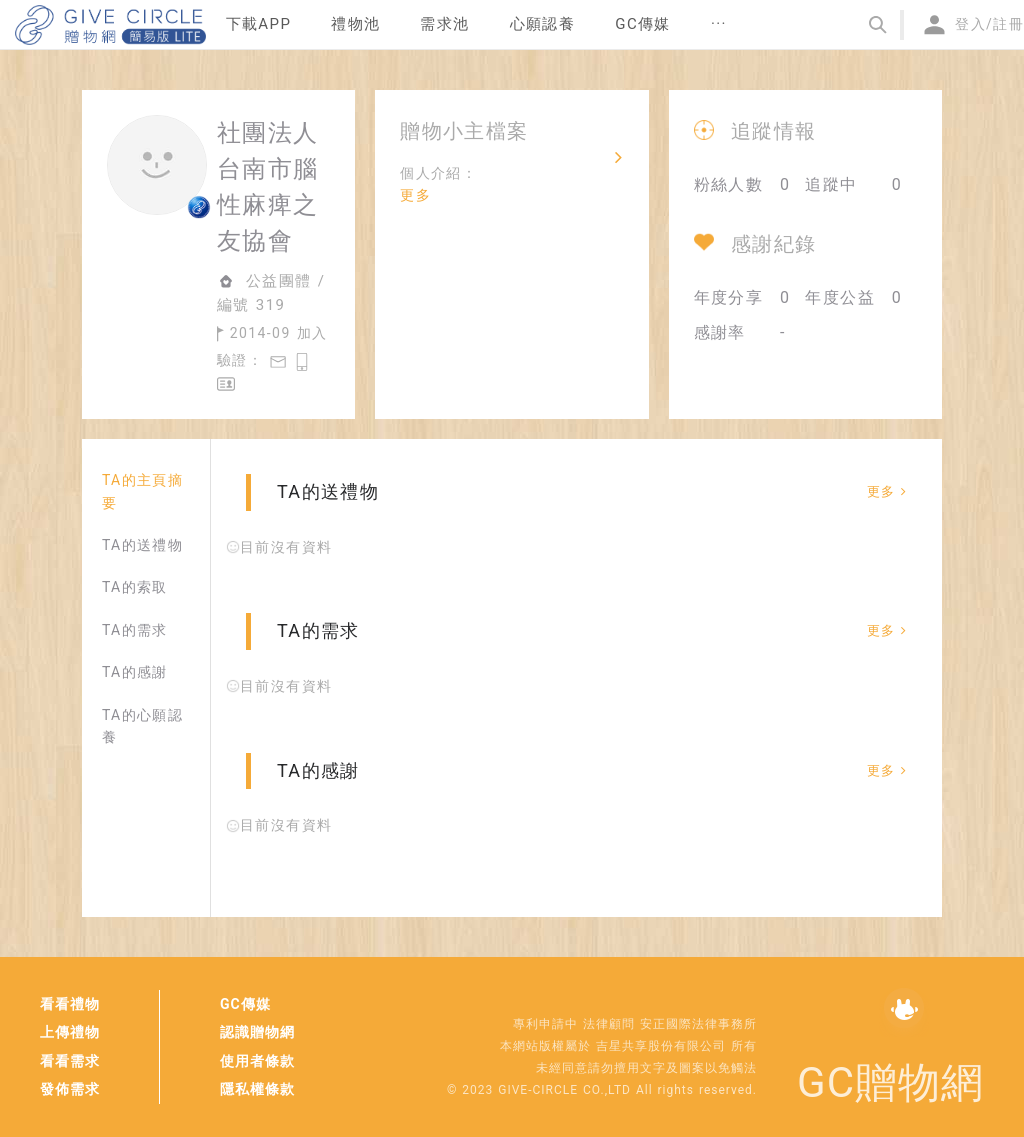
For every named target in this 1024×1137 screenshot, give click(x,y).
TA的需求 (135, 630)
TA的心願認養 (142, 726)
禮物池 (355, 24)
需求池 (444, 24)
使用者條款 (257, 1061)
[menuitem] (259, 25)
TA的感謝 (135, 672)
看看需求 (70, 1061)
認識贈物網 (257, 1032)
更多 (415, 195)
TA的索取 (135, 587)
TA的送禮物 (142, 545)
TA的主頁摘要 (142, 491)
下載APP (259, 24)
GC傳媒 (245, 1004)
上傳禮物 (70, 1032)
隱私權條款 (257, 1089)
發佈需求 (70, 1089)
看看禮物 (70, 1004)
